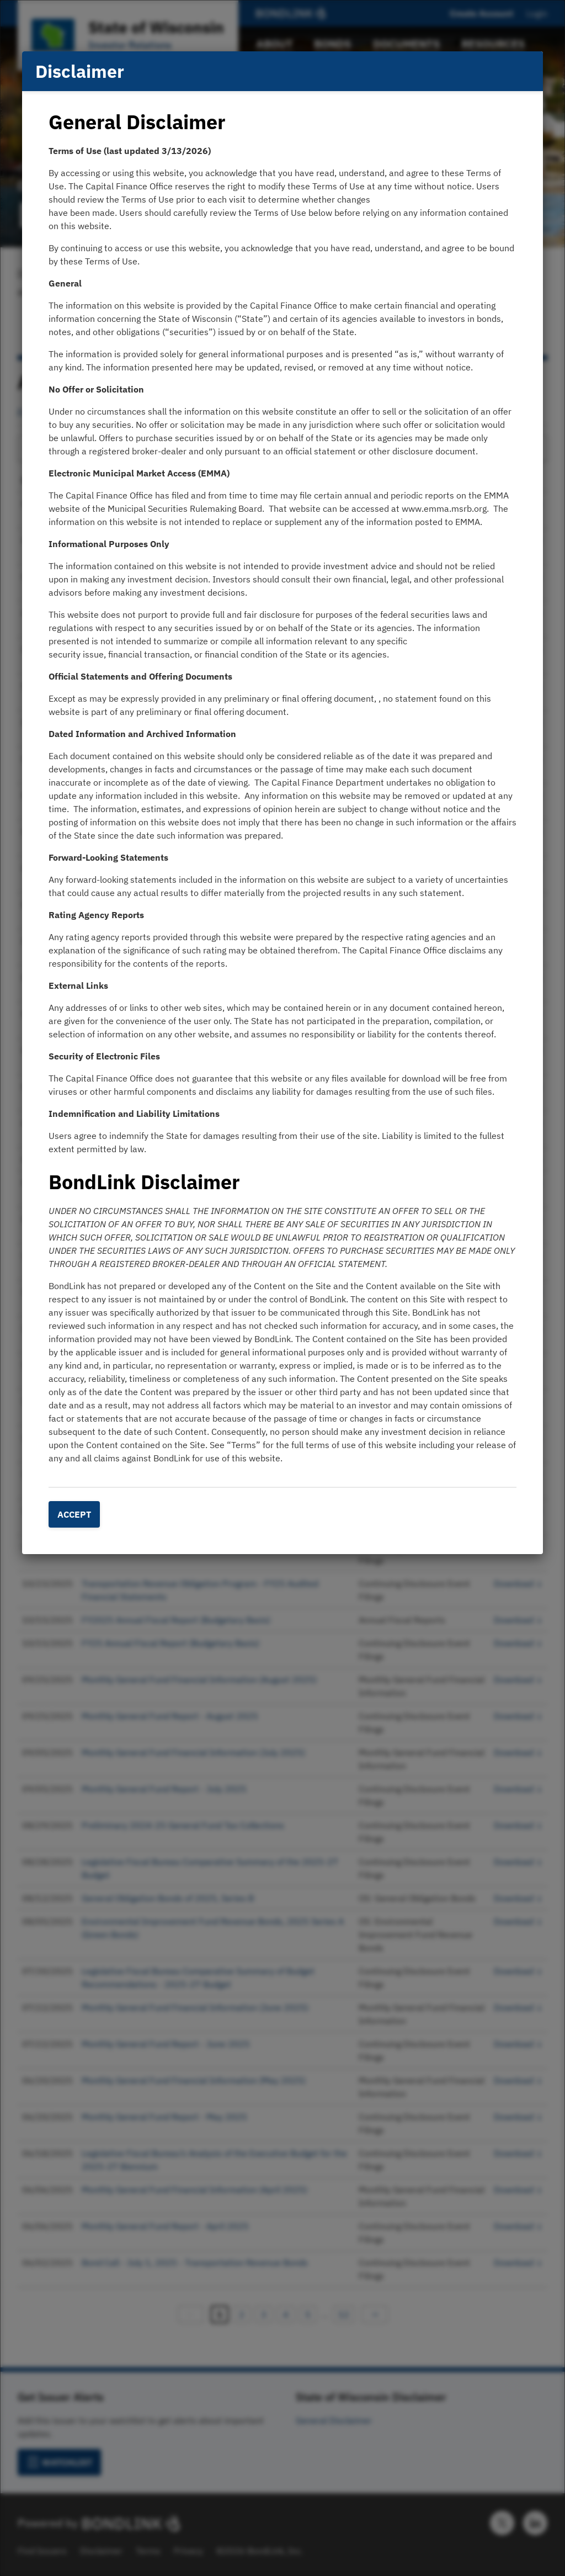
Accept (74, 1514)
